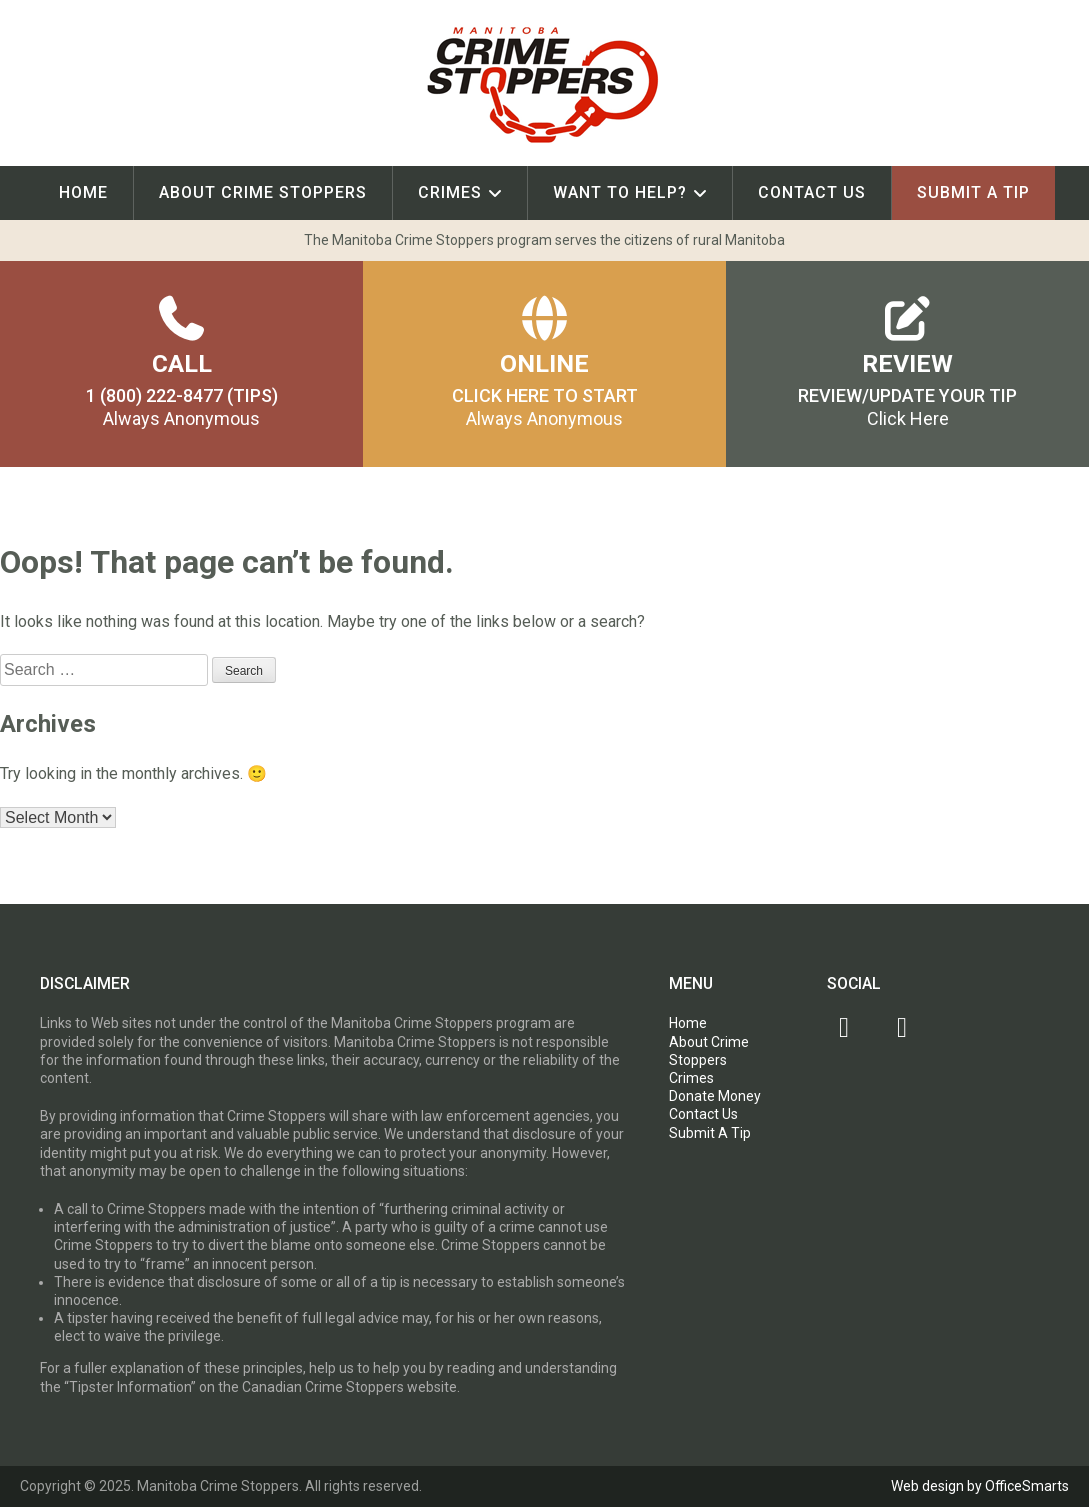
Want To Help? (620, 192)
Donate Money (715, 1096)
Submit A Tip (973, 192)
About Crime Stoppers (263, 192)
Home (83, 192)
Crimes (450, 192)
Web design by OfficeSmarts (980, 1486)
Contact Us (812, 192)
